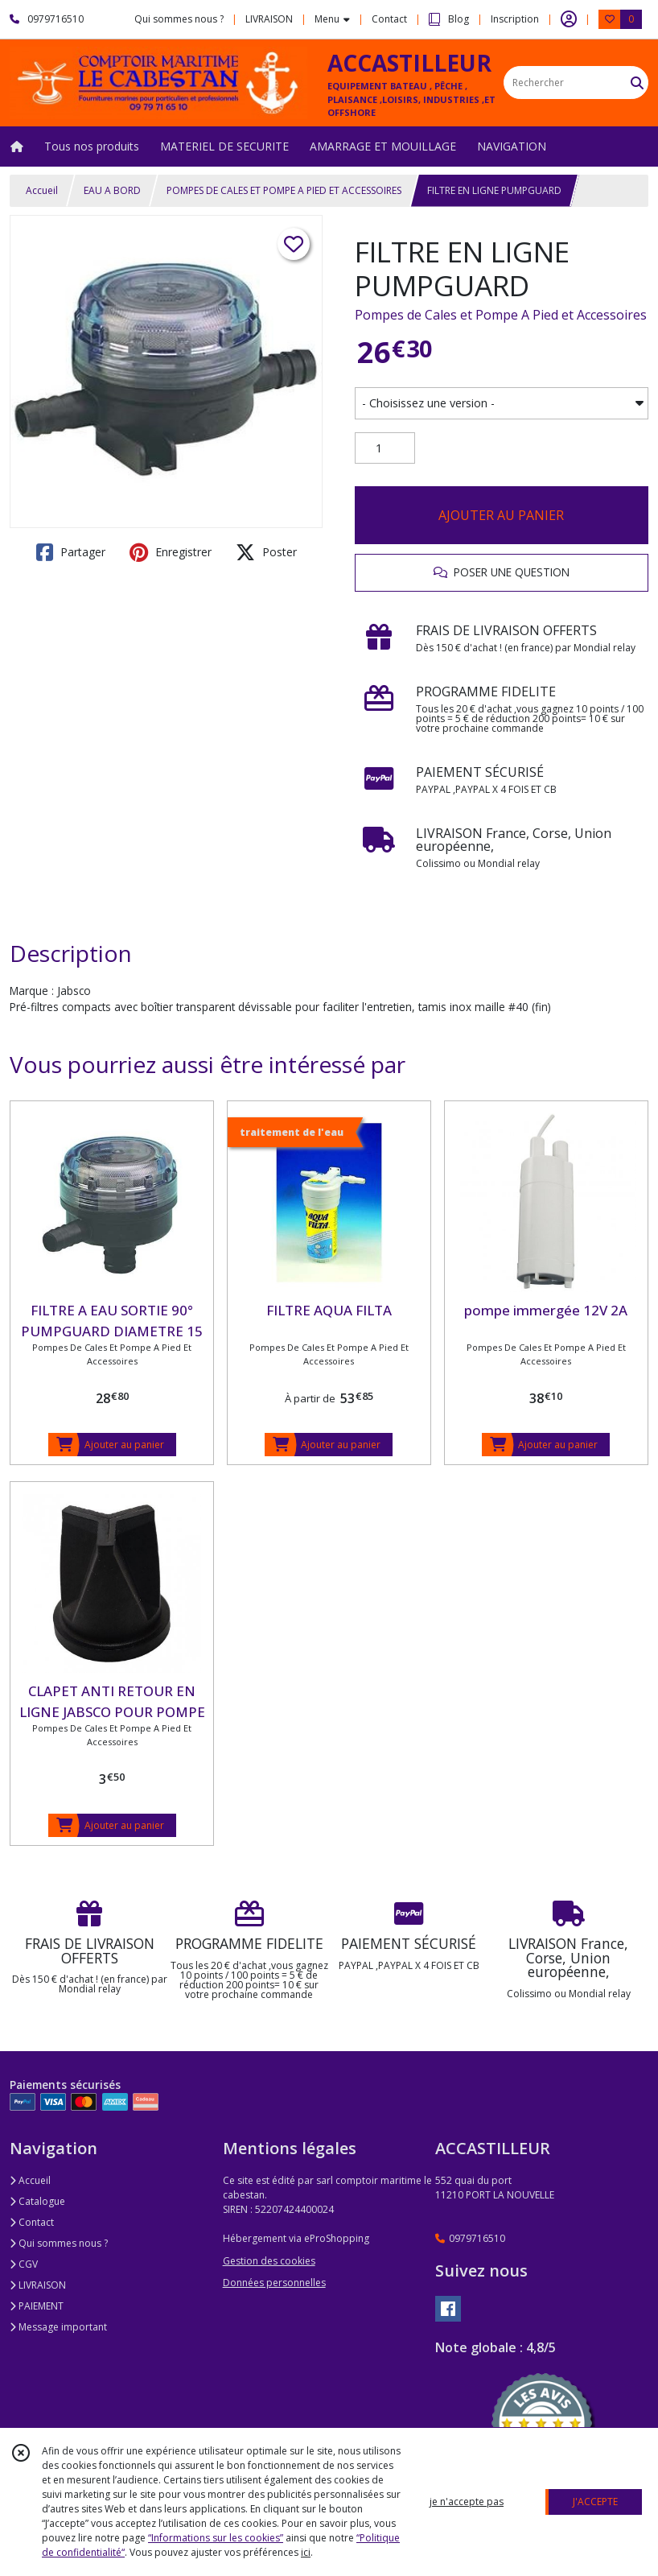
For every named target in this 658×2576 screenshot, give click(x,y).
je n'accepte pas (467, 2501)
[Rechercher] (637, 82)
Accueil (42, 190)
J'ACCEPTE (595, 2501)
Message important (58, 2327)
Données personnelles (274, 2282)
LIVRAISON (38, 2285)
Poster (266, 552)
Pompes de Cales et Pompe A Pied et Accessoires (501, 315)
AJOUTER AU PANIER (501, 515)
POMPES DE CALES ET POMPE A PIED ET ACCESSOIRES (284, 190)
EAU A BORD (112, 190)
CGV (24, 2264)
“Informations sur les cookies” (215, 2538)
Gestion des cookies (269, 2261)
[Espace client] (569, 19)
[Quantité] (385, 448)
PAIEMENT (37, 2306)
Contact (389, 19)
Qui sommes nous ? (59, 2243)
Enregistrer (171, 552)
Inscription (515, 19)
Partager (70, 552)
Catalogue (37, 2201)
